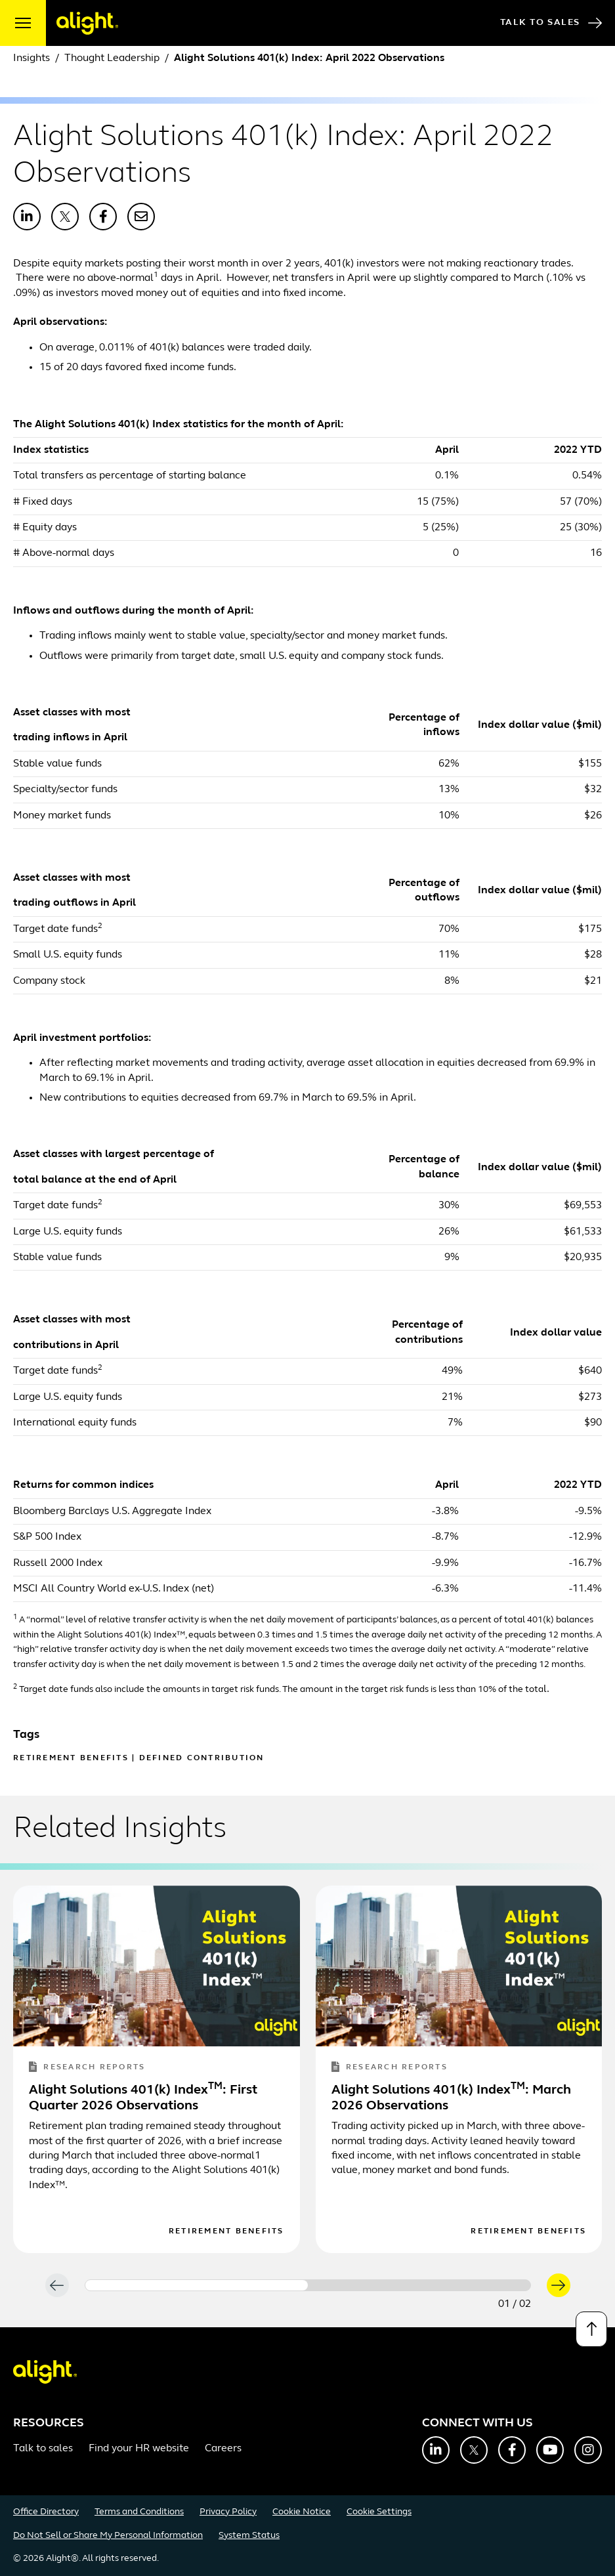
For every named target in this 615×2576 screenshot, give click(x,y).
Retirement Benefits (71, 1758)
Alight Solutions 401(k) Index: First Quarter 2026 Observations (143, 2098)
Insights (31, 58)
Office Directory (46, 2512)
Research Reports (87, 2067)
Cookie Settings (379, 2512)
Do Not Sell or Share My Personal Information (108, 2536)
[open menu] (23, 23)
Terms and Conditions (139, 2512)
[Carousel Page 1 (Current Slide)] (196, 2285)
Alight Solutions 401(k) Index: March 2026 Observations (451, 2098)
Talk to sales (43, 2448)
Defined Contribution (202, 1758)
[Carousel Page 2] (419, 2285)
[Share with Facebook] (103, 216)
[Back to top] (591, 2329)
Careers (223, 2448)
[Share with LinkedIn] (27, 216)
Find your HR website (139, 2448)
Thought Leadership (111, 58)
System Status (249, 2536)
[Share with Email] (141, 216)
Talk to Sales (551, 23)
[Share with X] (65, 216)
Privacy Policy (228, 2512)
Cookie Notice (301, 2512)
